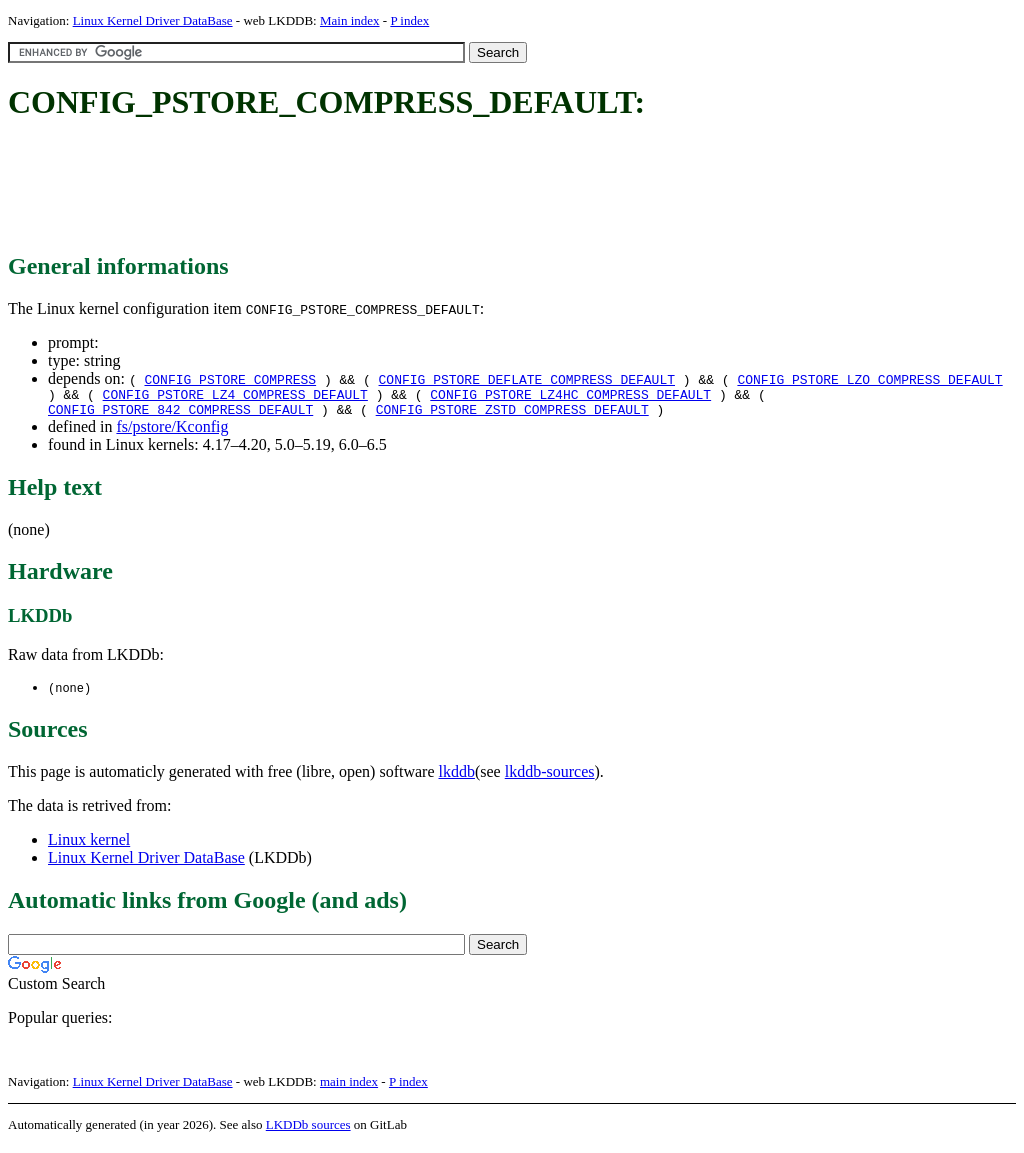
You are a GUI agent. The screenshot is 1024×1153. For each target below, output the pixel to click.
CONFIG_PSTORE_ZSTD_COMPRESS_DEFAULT (512, 415)
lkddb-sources (550, 778)
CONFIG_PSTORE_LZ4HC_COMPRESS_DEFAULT (570, 397)
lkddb (457, 778)
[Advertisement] (372, 188)
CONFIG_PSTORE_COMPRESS (230, 379)
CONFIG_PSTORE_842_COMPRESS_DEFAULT (180, 415)
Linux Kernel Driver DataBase (153, 20)
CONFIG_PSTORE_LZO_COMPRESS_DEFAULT (869, 379)
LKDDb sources (308, 1131)
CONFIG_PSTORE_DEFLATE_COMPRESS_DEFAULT (527, 379)
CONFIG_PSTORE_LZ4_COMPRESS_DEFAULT (235, 397)
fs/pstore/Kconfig (172, 432)
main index (349, 1088)
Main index (350, 20)
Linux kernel (89, 846)
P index (409, 20)
